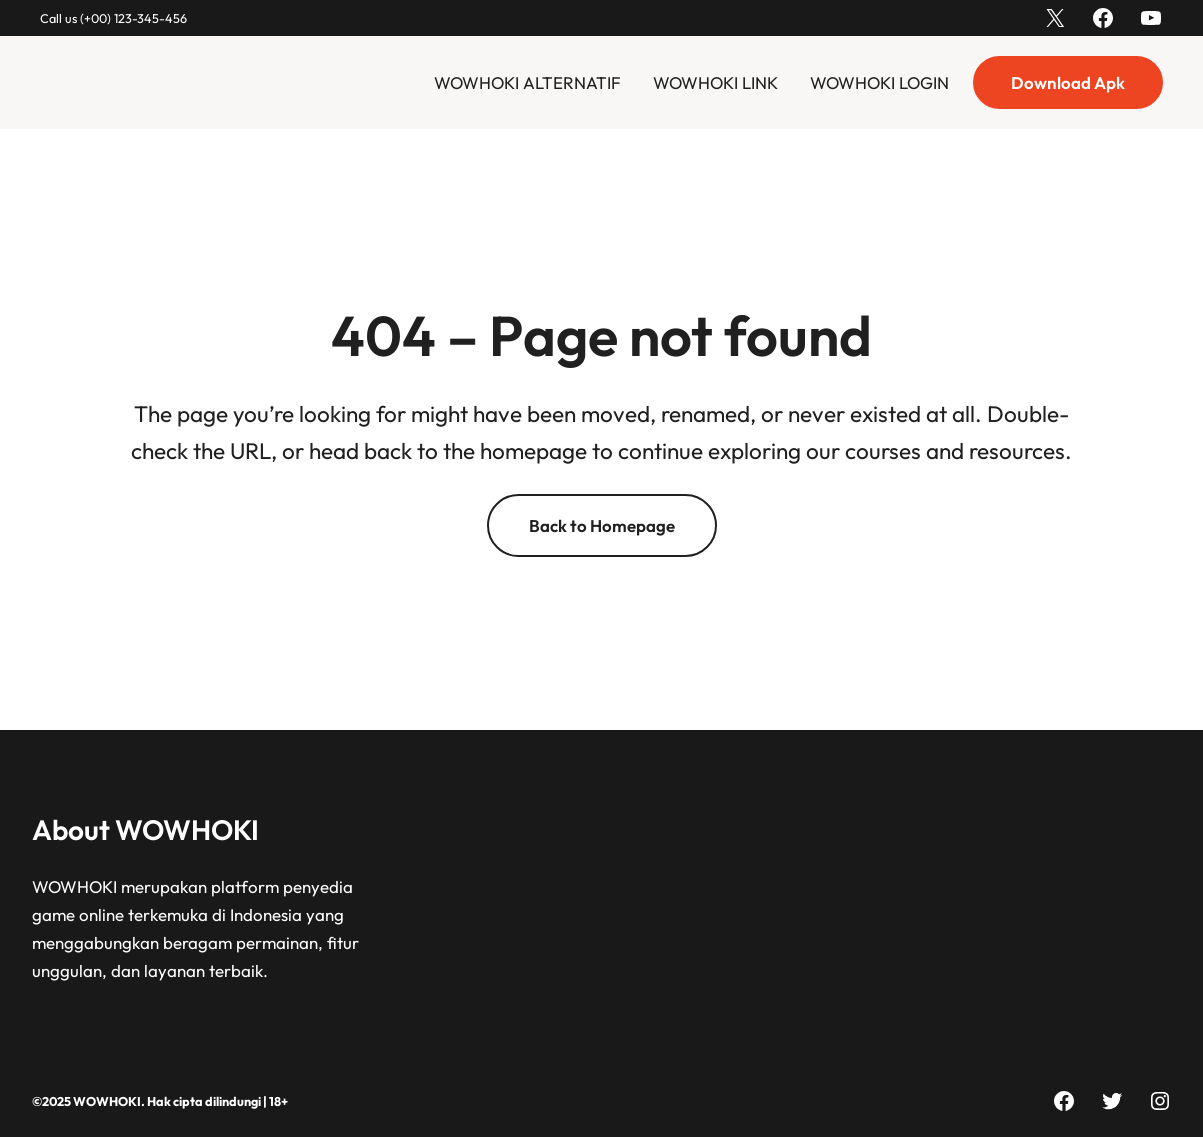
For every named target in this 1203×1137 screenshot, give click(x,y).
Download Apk (1068, 82)
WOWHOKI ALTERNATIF (527, 82)
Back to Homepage (602, 525)
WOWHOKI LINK (715, 82)
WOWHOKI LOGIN (879, 82)
